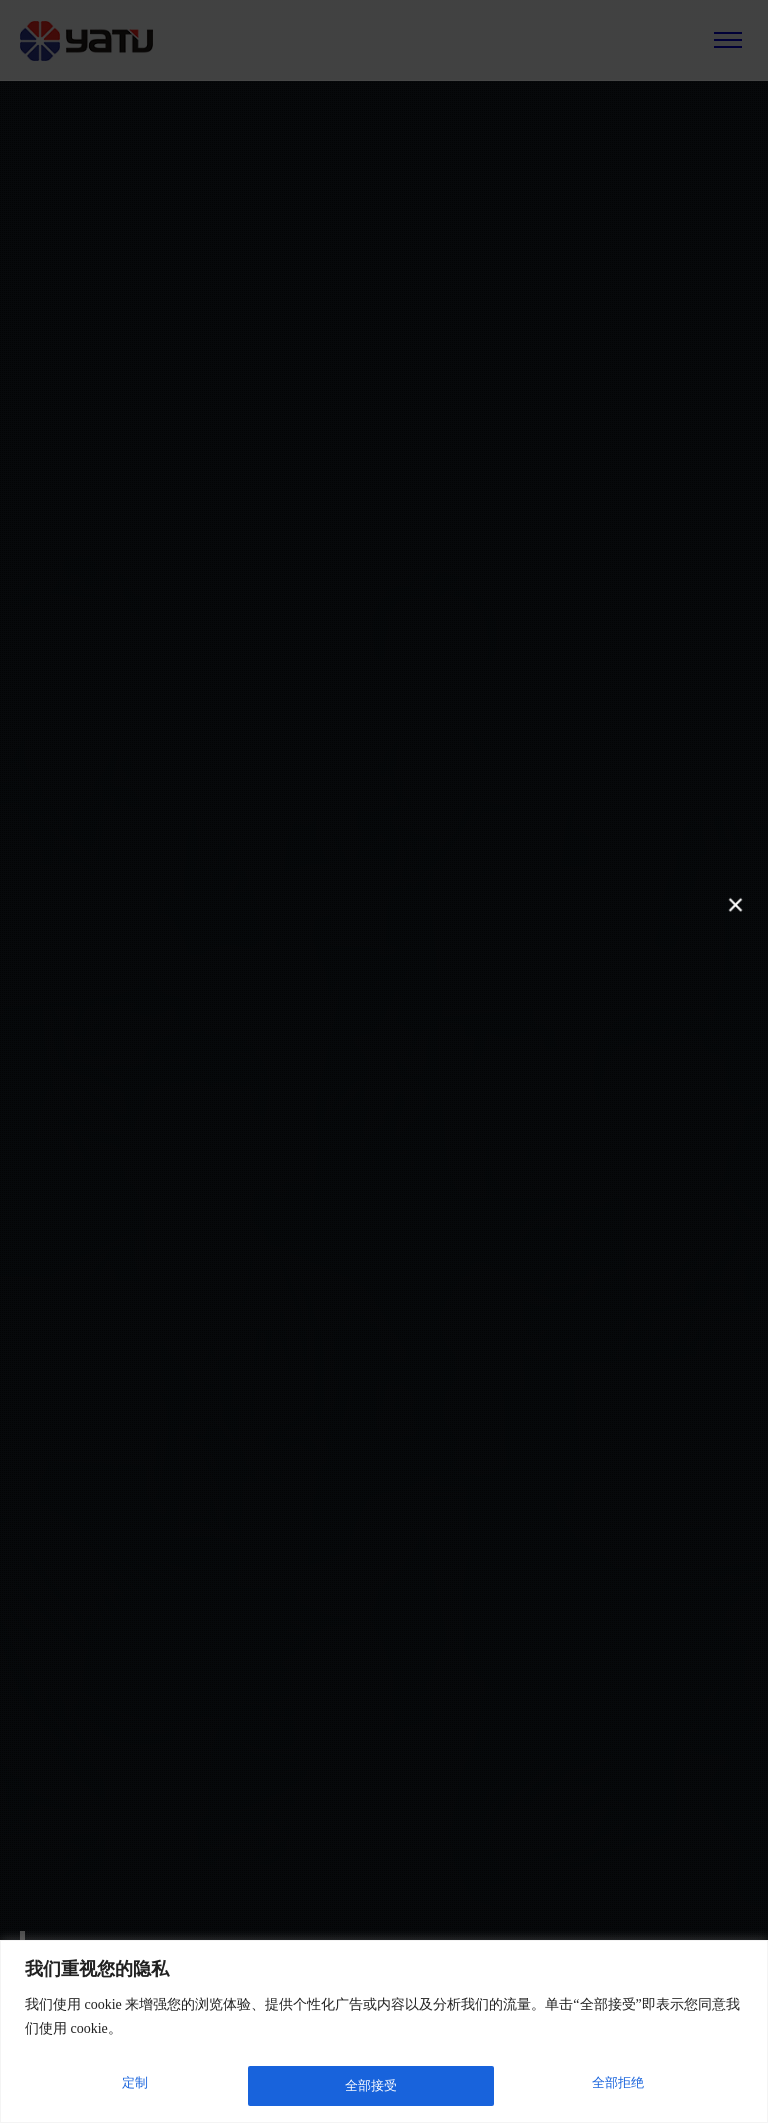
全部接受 (621, 2085)
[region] (384, 2033)
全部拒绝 (370, 2085)
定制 (133, 2085)
